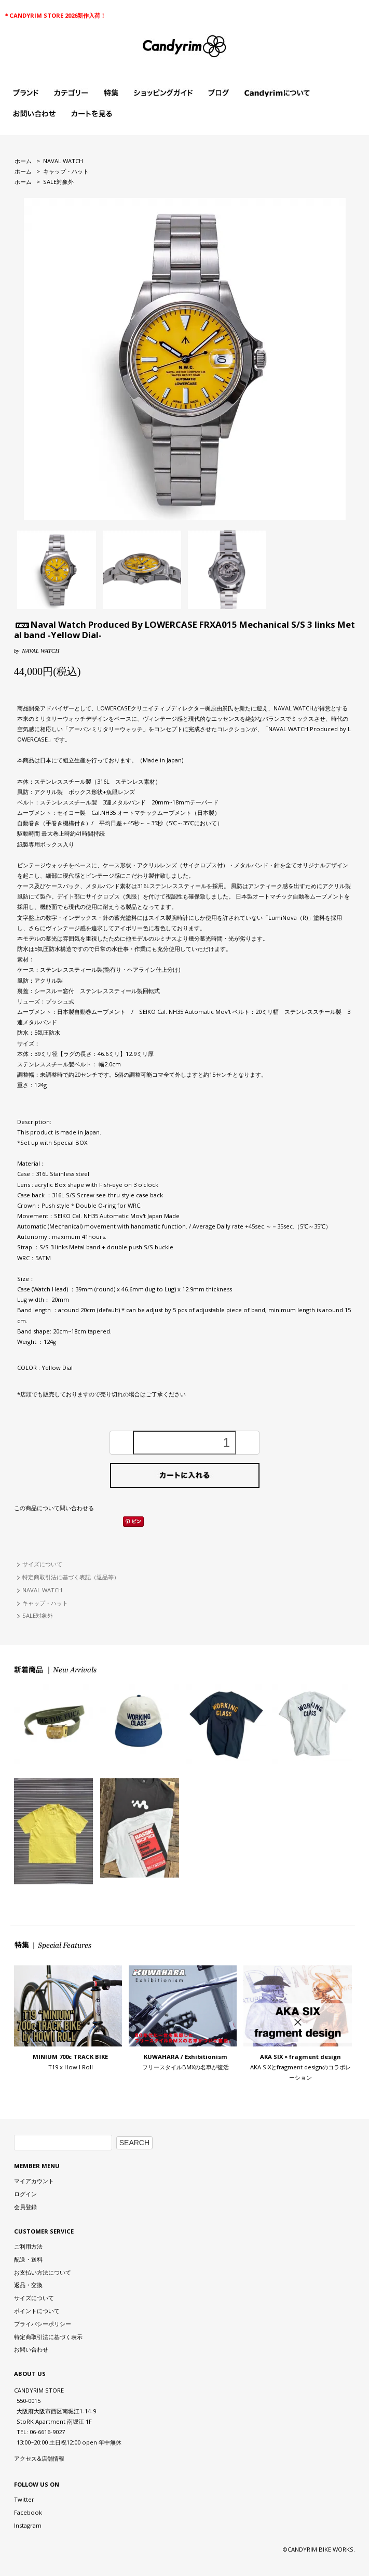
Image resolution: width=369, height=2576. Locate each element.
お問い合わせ (31, 2349)
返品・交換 (28, 2285)
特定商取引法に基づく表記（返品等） (70, 1577)
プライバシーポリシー (42, 2324)
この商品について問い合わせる (54, 1508)
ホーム (23, 161)
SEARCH (134, 2142)
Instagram (28, 2525)
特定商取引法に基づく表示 (48, 2337)
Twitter (24, 2499)
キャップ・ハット (66, 171)
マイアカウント (34, 2181)
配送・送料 (28, 2259)
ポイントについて (37, 2311)
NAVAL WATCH (63, 161)
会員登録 (25, 2207)
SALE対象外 (58, 182)
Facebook (28, 2512)
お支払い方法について (42, 2272)
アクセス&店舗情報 (39, 2458)
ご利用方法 (28, 2246)
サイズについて (42, 1564)
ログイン (25, 2194)
